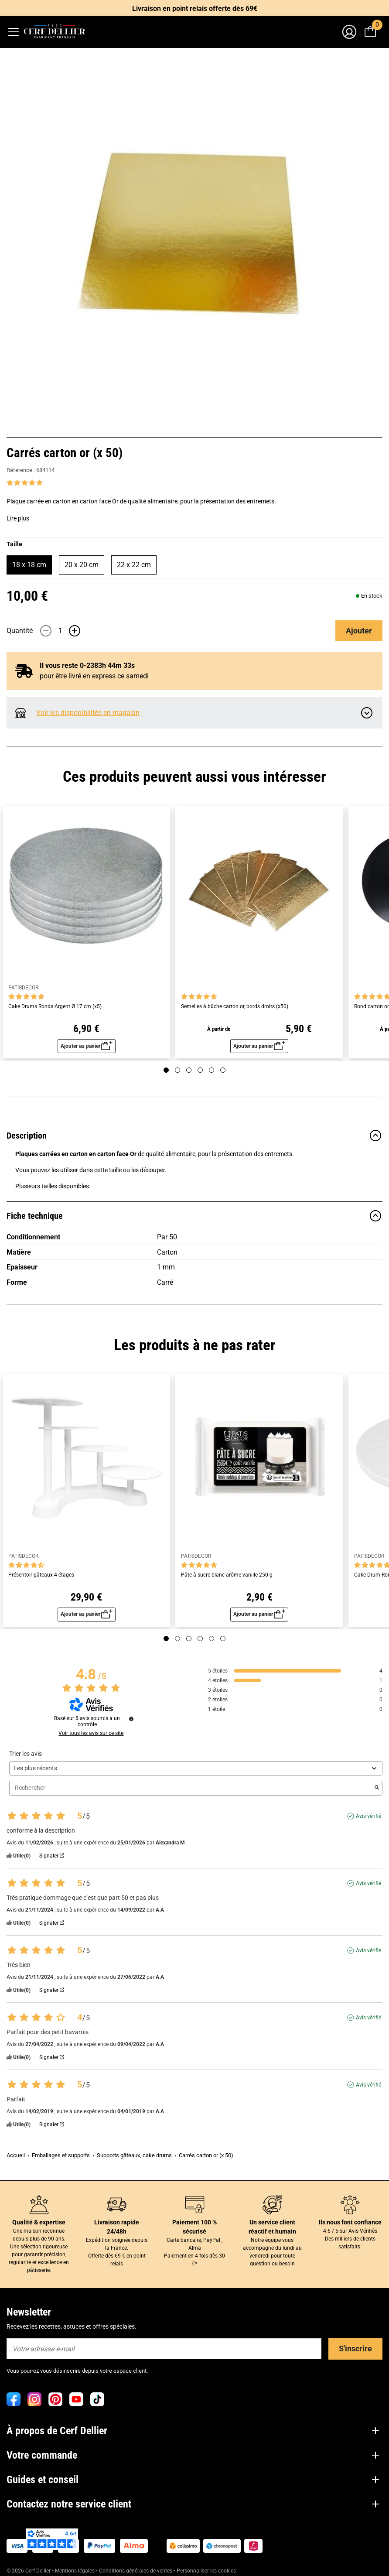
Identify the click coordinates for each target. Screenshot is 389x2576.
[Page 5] (211, 1070)
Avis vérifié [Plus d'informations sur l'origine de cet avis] (368, 1816)
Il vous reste (80, 665)
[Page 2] (177, 1070)
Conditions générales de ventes (135, 2571)
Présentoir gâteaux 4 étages (41, 1575)
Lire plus (18, 518)
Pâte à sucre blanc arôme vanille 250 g (227, 1575)
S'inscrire (355, 2348)
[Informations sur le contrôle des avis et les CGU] (131, 1718)
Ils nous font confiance (350, 2222)
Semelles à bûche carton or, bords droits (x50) (234, 1006)
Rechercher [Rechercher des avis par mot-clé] (191, 1788)
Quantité (20, 630)
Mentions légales (75, 2571)
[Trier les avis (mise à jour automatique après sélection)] (195, 1768)
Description (194, 1136)
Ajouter (359, 630)
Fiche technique (194, 1216)
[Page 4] (200, 1070)
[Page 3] (188, 1070)
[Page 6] (222, 1070)
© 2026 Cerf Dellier (29, 2571)
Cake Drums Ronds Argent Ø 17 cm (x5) (55, 1006)
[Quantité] (60, 631)
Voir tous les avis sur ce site (90, 1733)
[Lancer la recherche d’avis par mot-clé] (376, 1788)
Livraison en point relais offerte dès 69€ (194, 8)
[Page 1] (166, 1070)
